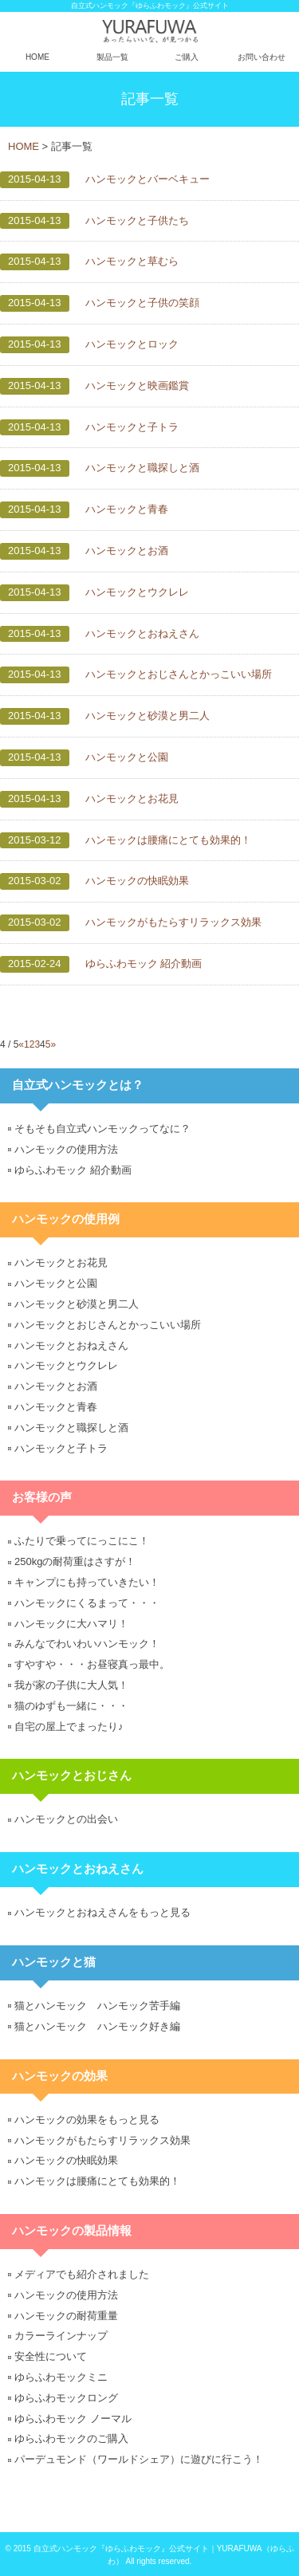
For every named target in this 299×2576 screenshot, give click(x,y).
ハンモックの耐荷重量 (66, 2316)
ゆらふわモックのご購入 (71, 2438)
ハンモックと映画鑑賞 (137, 385)
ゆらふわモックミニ (61, 2377)
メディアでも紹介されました (81, 2274)
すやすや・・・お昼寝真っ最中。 (92, 1664)
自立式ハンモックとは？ (78, 1085)
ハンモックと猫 (54, 1962)
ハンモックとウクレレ (137, 592)
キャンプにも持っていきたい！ (86, 1582)
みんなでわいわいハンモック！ (86, 1644)
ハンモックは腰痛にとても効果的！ (168, 840)
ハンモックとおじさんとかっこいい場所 (178, 674)
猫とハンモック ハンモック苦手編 (97, 2006)
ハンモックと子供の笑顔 (142, 303)
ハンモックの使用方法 (66, 1149)
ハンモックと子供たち (137, 220)
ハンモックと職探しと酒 (142, 468)
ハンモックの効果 (60, 2076)
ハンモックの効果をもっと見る (86, 2120)
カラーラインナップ (61, 2336)
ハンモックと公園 (126, 757)
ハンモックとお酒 (126, 550)
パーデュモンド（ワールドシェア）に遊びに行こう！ (138, 2459)
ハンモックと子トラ (132, 427)
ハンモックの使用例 (66, 1219)
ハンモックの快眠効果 (137, 881)
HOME (37, 57)
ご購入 (187, 57)
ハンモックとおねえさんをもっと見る (102, 1912)
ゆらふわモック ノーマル (73, 2419)
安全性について (50, 2356)
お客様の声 (42, 1497)
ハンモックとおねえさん (142, 633)
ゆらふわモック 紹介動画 (144, 963)
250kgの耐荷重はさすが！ (75, 1561)
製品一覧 (112, 57)
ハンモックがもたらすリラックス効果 (173, 922)
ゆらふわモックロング (66, 2398)
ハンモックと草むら (132, 261)
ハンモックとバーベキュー (147, 179)
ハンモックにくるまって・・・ (86, 1603)
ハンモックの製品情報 (72, 2230)
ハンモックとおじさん (72, 1775)
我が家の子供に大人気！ (71, 1685)
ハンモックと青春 (126, 509)
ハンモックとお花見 (132, 798)
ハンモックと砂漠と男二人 (147, 716)
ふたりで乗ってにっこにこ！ (81, 1541)
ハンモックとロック (132, 344)
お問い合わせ (261, 57)
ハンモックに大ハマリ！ (71, 1624)
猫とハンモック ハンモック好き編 (97, 2026)
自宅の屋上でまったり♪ (69, 1726)
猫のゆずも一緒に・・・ (71, 1706)
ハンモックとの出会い (66, 1819)
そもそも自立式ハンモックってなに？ (102, 1129)
